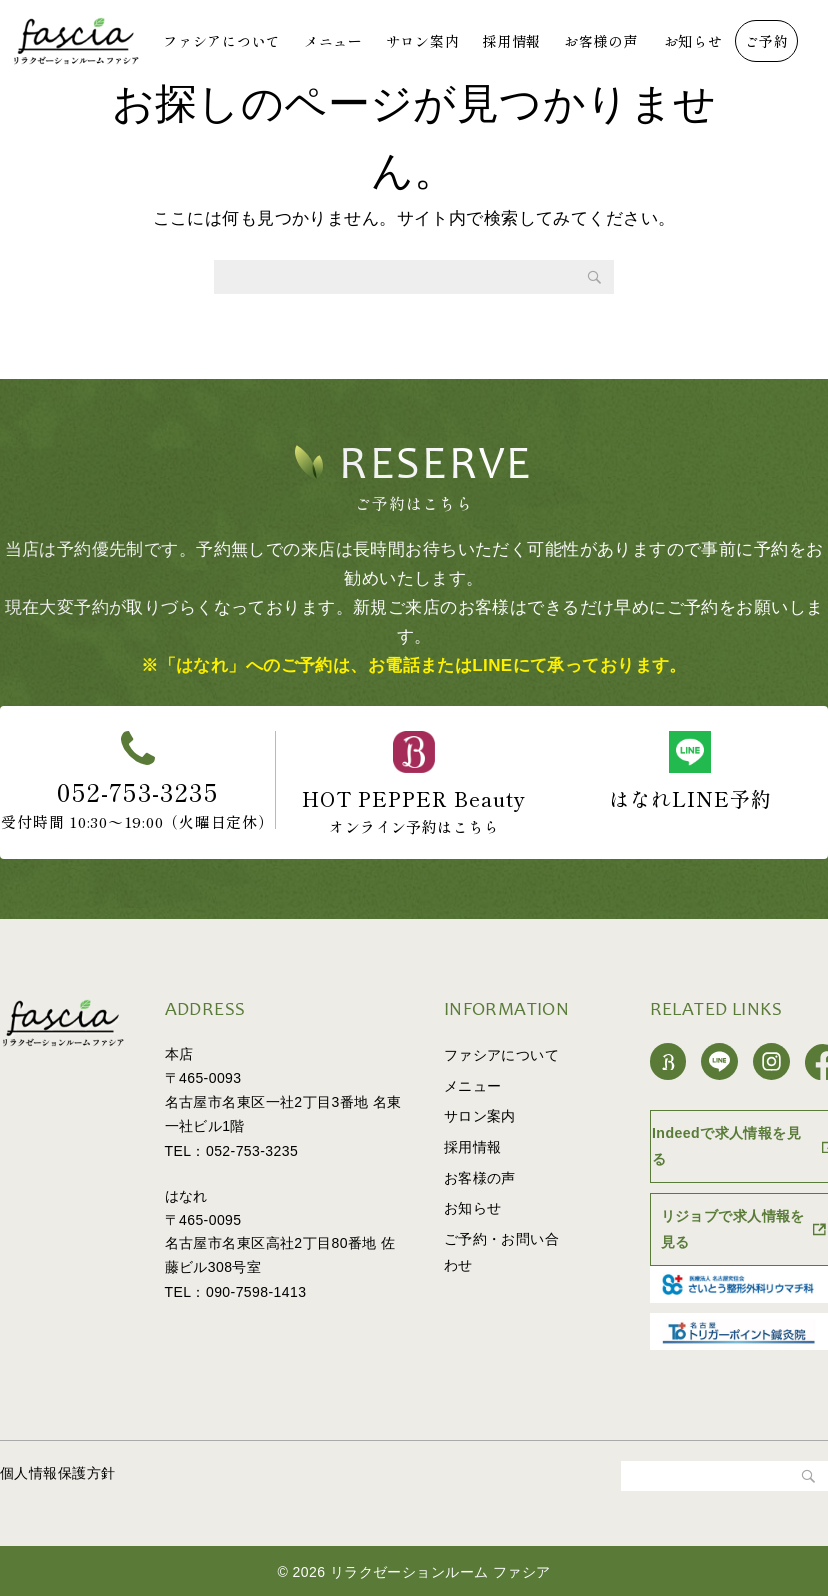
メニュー (333, 41)
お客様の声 (601, 41)
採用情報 (511, 41)
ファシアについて (222, 41)
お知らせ (693, 41)
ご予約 (767, 41)
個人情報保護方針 (57, 1471)
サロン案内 (423, 41)
